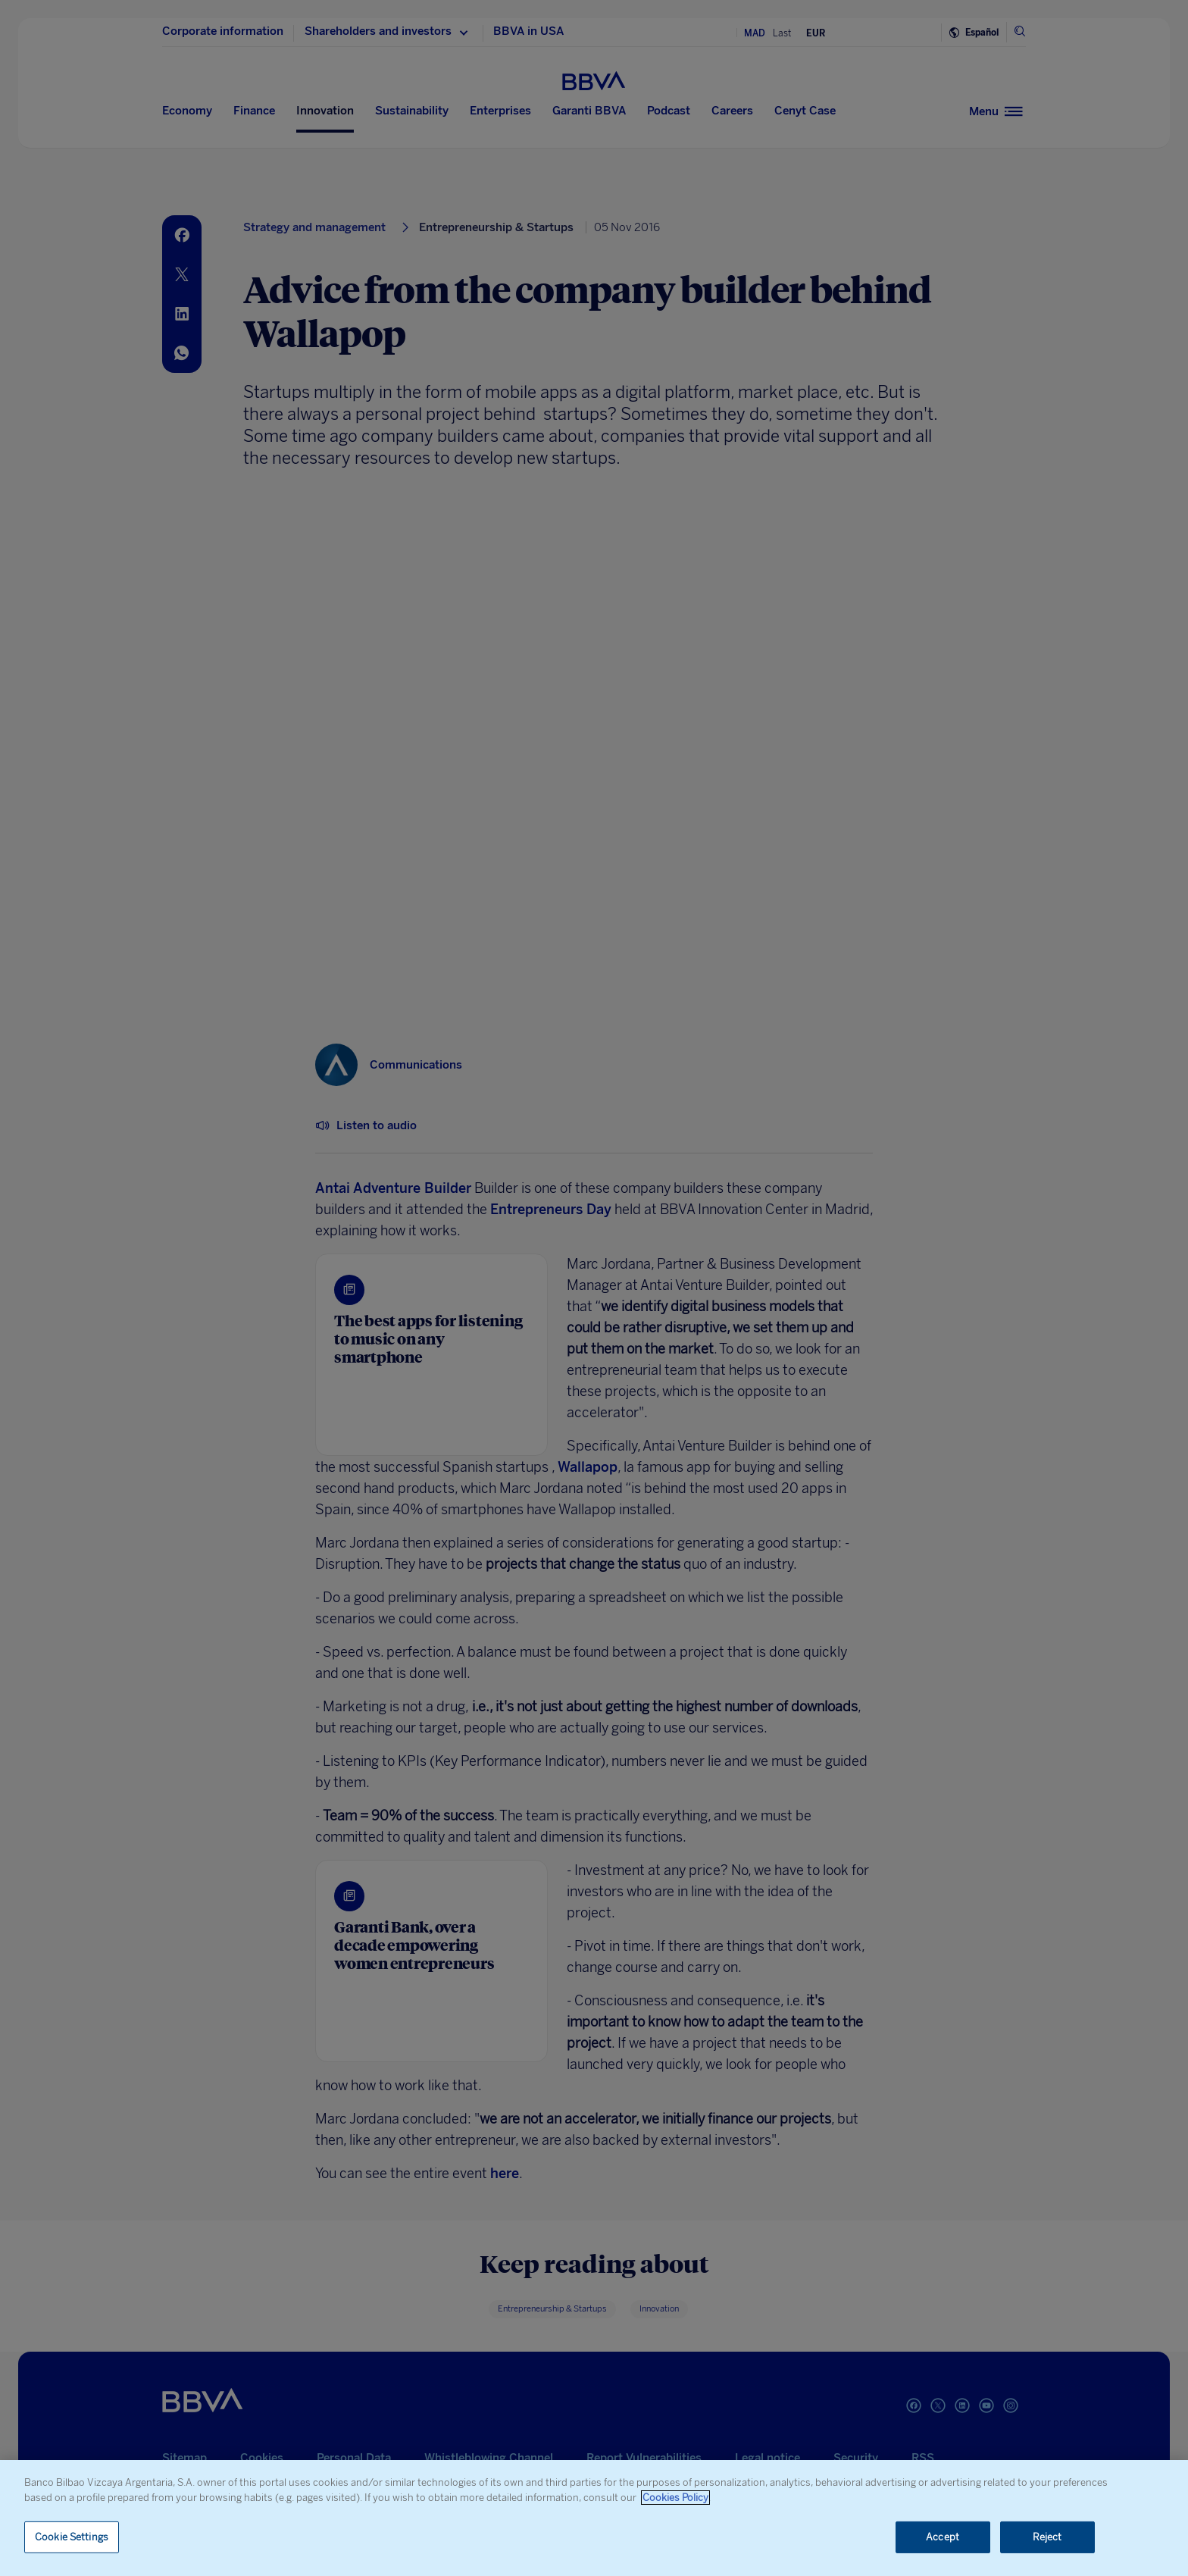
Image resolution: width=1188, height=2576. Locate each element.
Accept (942, 2537)
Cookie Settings (71, 2537)
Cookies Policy (675, 2497)
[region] (594, 2518)
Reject (1047, 2537)
